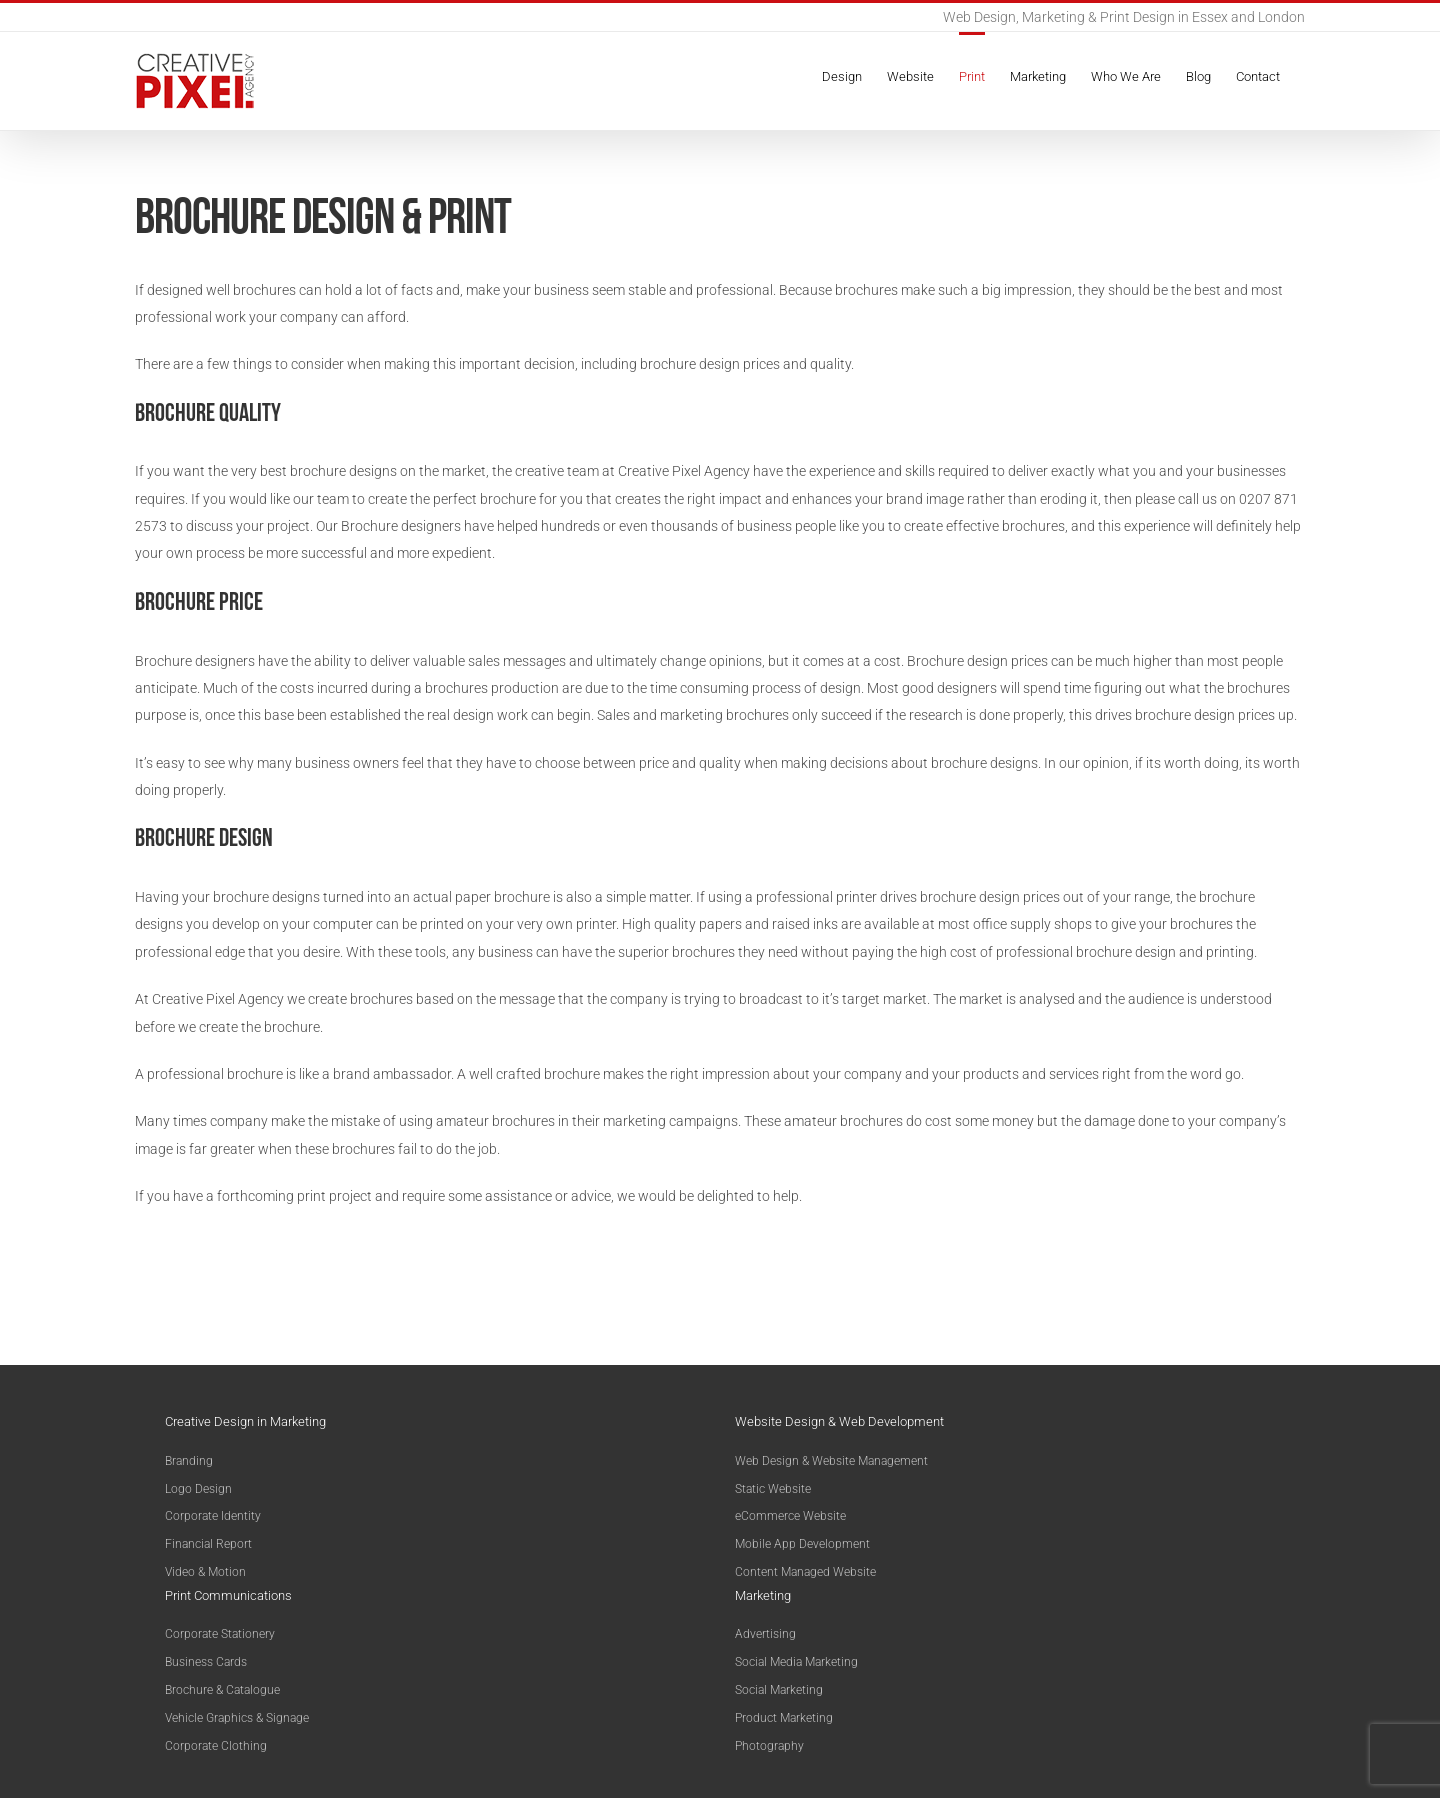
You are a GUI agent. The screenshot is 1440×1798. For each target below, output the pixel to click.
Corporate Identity (213, 1516)
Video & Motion (205, 1572)
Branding (189, 1461)
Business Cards (206, 1662)
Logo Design (198, 1489)
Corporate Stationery (220, 1634)
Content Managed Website (805, 1572)
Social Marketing (779, 1690)
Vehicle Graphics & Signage (237, 1718)
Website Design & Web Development (839, 1421)
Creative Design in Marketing (245, 1421)
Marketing (763, 1595)
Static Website (773, 1489)
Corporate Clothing (216, 1746)
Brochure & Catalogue (222, 1690)
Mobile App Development (802, 1544)
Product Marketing (784, 1718)
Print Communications (228, 1595)
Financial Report (208, 1544)
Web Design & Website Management (831, 1461)
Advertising (765, 1634)
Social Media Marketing (796, 1662)
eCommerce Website (790, 1516)
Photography (769, 1746)
